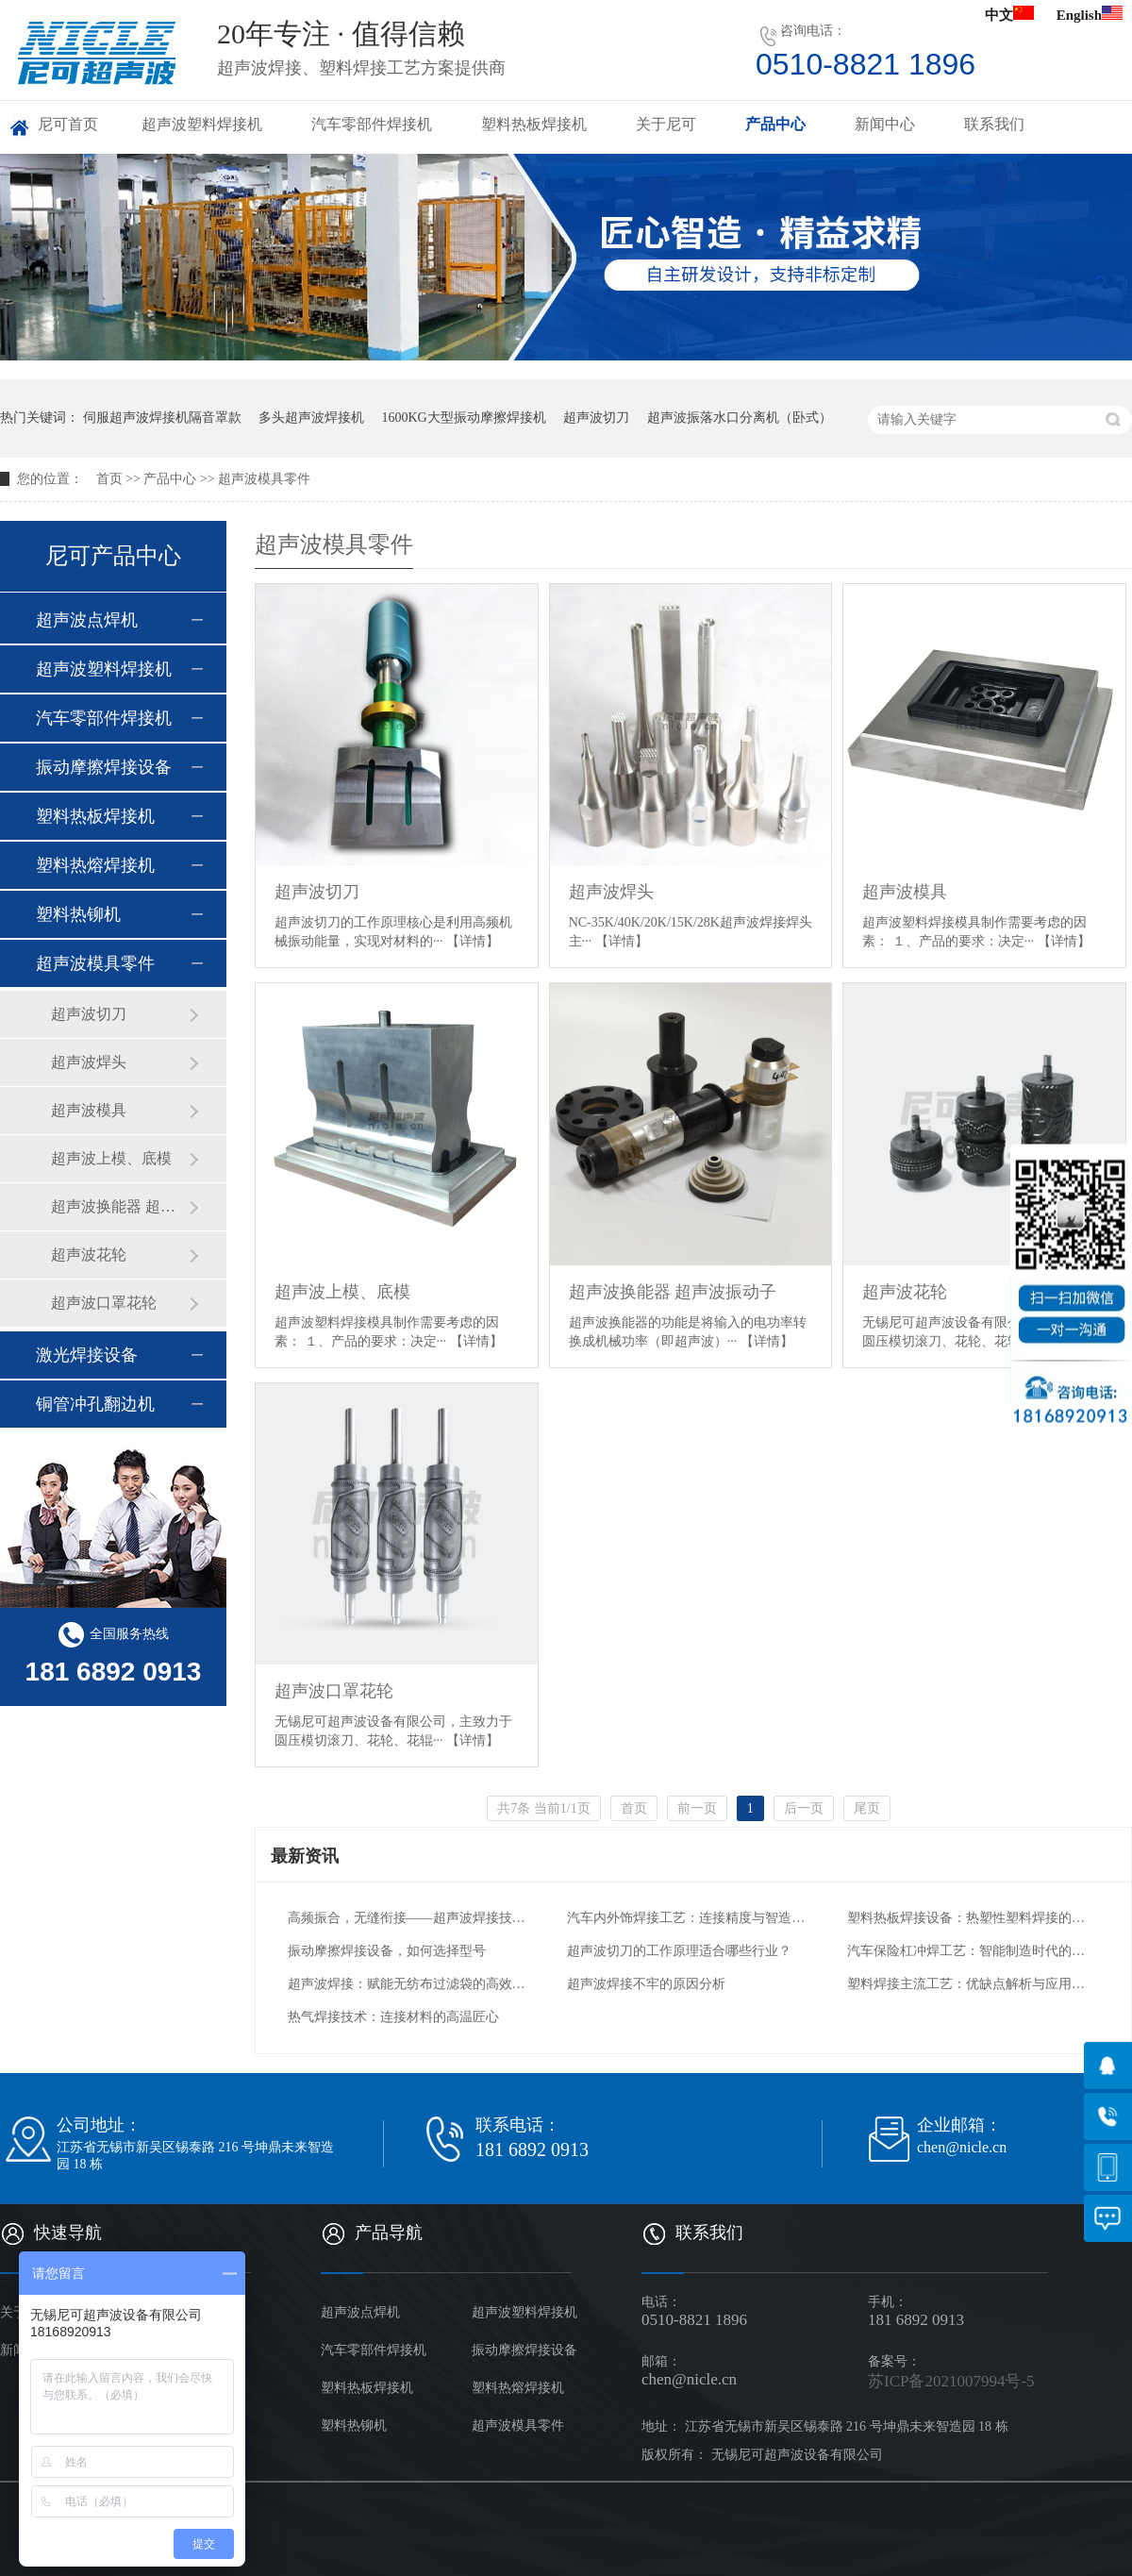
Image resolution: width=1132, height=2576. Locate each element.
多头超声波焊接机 (311, 417)
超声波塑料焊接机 (202, 124)
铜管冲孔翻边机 (95, 1404)
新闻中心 (885, 124)
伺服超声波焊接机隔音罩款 (162, 417)
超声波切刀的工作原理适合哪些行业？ (679, 1951)
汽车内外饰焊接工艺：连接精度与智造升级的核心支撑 (688, 1918)
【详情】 (472, 941)
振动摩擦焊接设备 (104, 767)
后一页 (804, 1808)
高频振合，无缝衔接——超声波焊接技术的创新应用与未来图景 (409, 1918)
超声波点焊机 (87, 620)
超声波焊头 (611, 891)
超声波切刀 (596, 417)
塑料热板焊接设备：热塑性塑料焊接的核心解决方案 (968, 1918)
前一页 (697, 1808)
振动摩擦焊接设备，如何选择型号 (387, 1951)
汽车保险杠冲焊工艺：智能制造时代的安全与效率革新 (968, 1951)
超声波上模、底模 (342, 1291)
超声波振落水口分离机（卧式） (739, 417)
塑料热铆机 (78, 914)
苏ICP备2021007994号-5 (951, 2381)
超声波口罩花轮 (334, 1690)
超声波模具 (904, 891)
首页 (109, 479)
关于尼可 (666, 124)
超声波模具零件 (264, 479)
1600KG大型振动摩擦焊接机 (464, 417)
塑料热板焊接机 (534, 124)
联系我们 (994, 124)
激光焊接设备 (87, 1355)
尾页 (867, 1808)
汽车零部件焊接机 (371, 124)
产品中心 (775, 124)
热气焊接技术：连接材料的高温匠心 (393, 2017)
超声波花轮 (904, 1291)
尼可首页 (68, 124)
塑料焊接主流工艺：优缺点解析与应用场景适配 (968, 1984)
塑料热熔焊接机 (95, 865)
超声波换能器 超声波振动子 (673, 1291)
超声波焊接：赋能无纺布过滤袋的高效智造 (409, 1984)
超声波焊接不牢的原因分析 (646, 1984)
